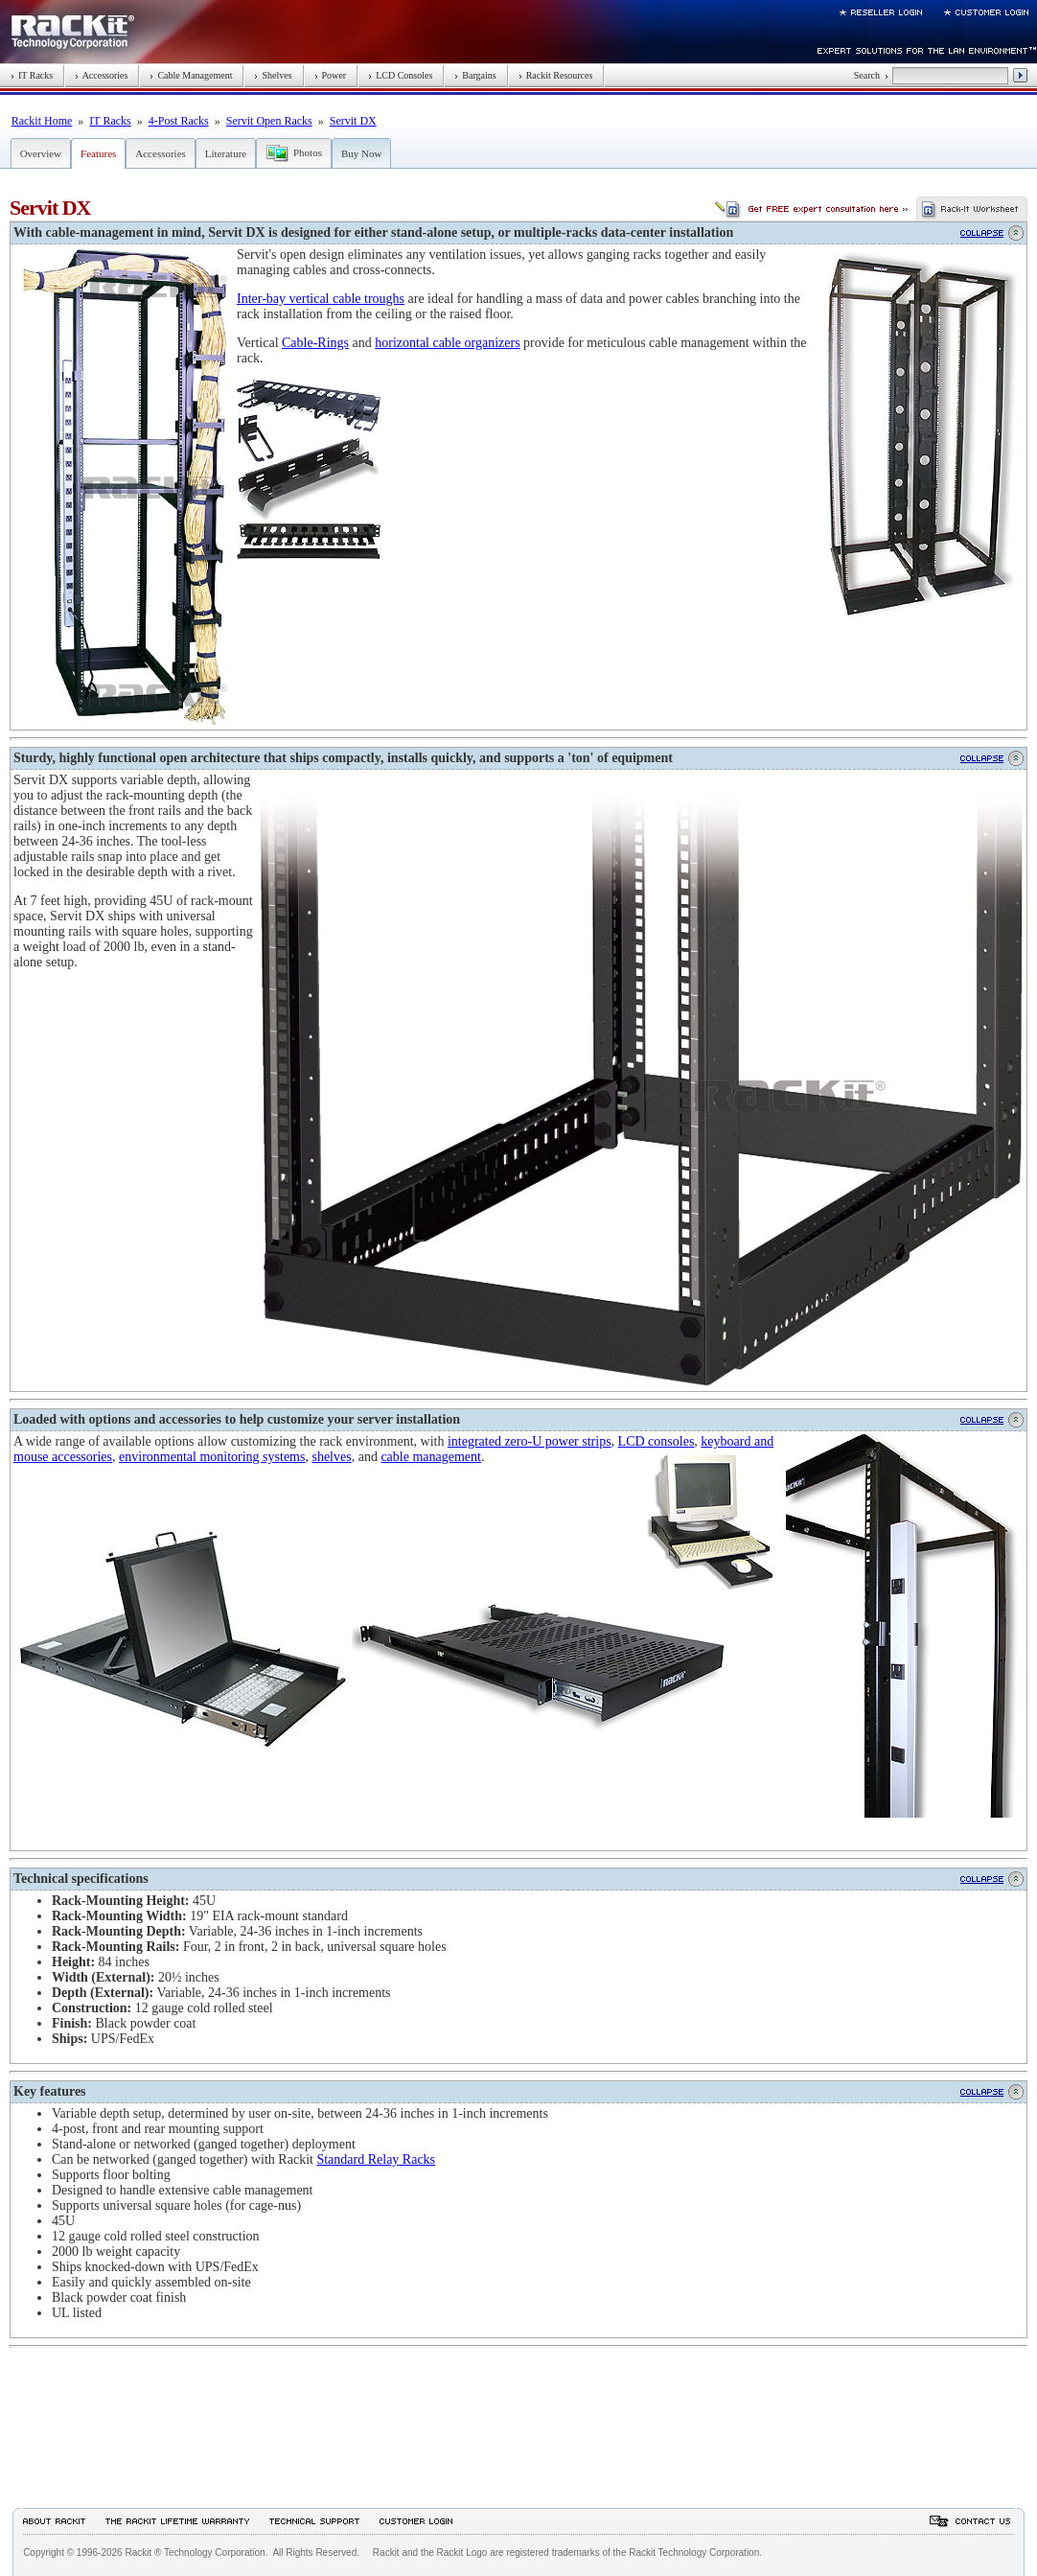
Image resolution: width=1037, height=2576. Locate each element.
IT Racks (32, 75)
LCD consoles (656, 1441)
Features (98, 153)
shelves (331, 1457)
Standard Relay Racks (375, 2159)
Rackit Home (42, 121)
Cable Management (191, 75)
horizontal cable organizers (447, 343)
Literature (225, 153)
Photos (307, 152)
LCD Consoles (400, 75)
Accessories (101, 75)
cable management (430, 1457)
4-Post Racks (179, 121)
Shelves (272, 75)
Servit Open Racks (269, 121)
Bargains (474, 75)
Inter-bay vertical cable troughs (320, 298)
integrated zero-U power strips (529, 1441)
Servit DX (353, 121)
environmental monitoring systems (212, 1457)
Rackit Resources (555, 75)
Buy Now (361, 153)
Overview (40, 153)
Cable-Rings (315, 343)
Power (330, 75)
